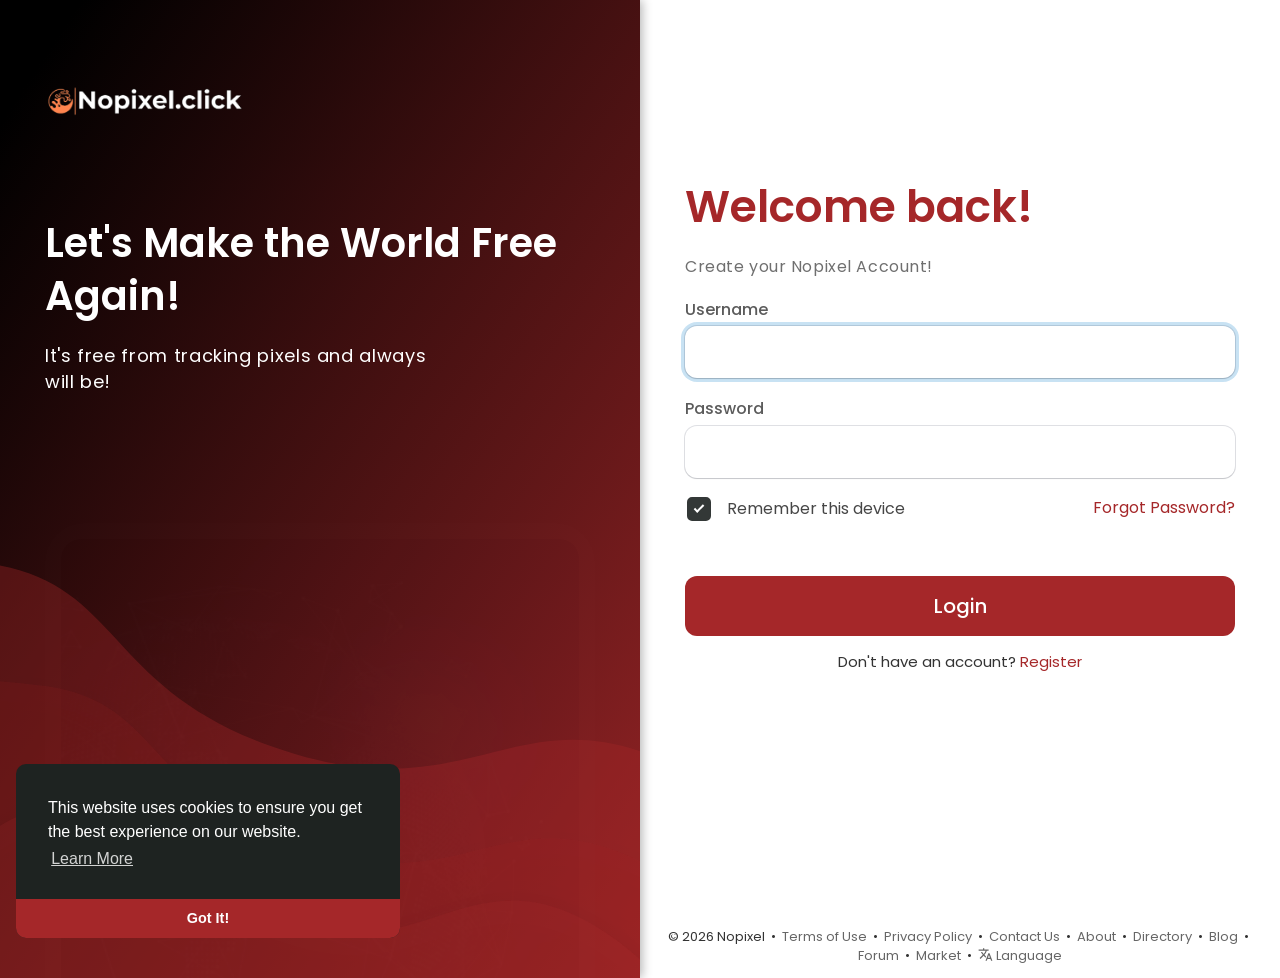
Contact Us (1024, 936)
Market (938, 955)
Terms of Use (824, 936)
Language (1020, 955)
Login (960, 606)
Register (1051, 661)
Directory (1162, 936)
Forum (878, 955)
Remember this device (816, 509)
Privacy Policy (928, 936)
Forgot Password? (1164, 508)
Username (726, 310)
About (1096, 936)
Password (724, 409)
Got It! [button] (208, 918)
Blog (1223, 936)
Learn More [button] (92, 858)
